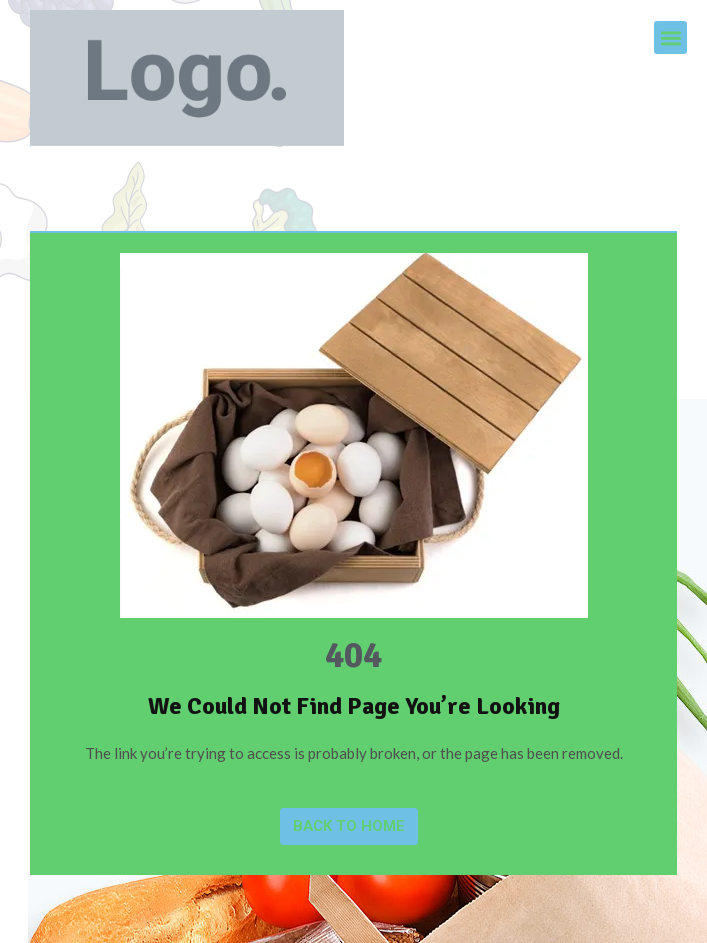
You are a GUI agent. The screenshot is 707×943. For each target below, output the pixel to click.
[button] (670, 37)
